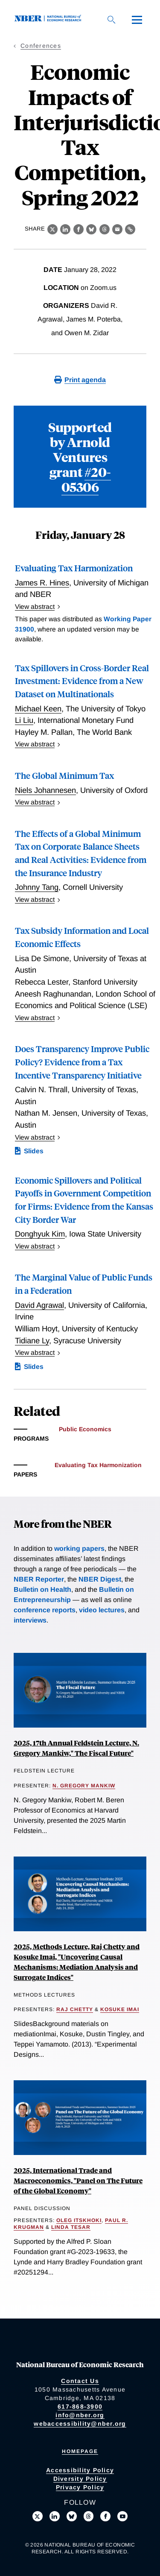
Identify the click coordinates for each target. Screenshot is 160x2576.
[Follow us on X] (37, 2516)
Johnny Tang (36, 887)
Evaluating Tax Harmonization (74, 567)
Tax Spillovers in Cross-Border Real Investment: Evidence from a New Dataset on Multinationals (82, 680)
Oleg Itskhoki (79, 2220)
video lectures (102, 1610)
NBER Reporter (39, 1579)
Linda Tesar (70, 2227)
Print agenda (85, 379)
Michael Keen (38, 708)
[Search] (111, 19)
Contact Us (80, 2380)
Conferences (40, 45)
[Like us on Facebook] (105, 2516)
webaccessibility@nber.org (80, 2423)
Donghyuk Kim (40, 1233)
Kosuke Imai (119, 2009)
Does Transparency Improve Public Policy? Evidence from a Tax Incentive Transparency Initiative (82, 1061)
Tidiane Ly (32, 1340)
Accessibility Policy (80, 2470)
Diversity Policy (80, 2478)
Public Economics (85, 1429)
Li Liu (24, 720)
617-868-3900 (80, 2406)
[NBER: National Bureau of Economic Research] (49, 19)
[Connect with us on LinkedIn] (54, 2516)
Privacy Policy (80, 2487)
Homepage (80, 2451)
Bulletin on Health (42, 1589)
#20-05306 (86, 479)
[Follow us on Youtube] (122, 2516)
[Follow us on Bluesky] (72, 2516)
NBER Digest (100, 1579)
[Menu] (137, 19)
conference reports (45, 1610)
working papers (79, 1548)
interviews (30, 1620)
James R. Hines (42, 582)
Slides (34, 1151)
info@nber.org (79, 2415)
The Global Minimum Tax (64, 775)
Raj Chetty (74, 2009)
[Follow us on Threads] (89, 2516)
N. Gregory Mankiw (83, 1786)
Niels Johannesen (45, 790)
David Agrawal (39, 1305)
